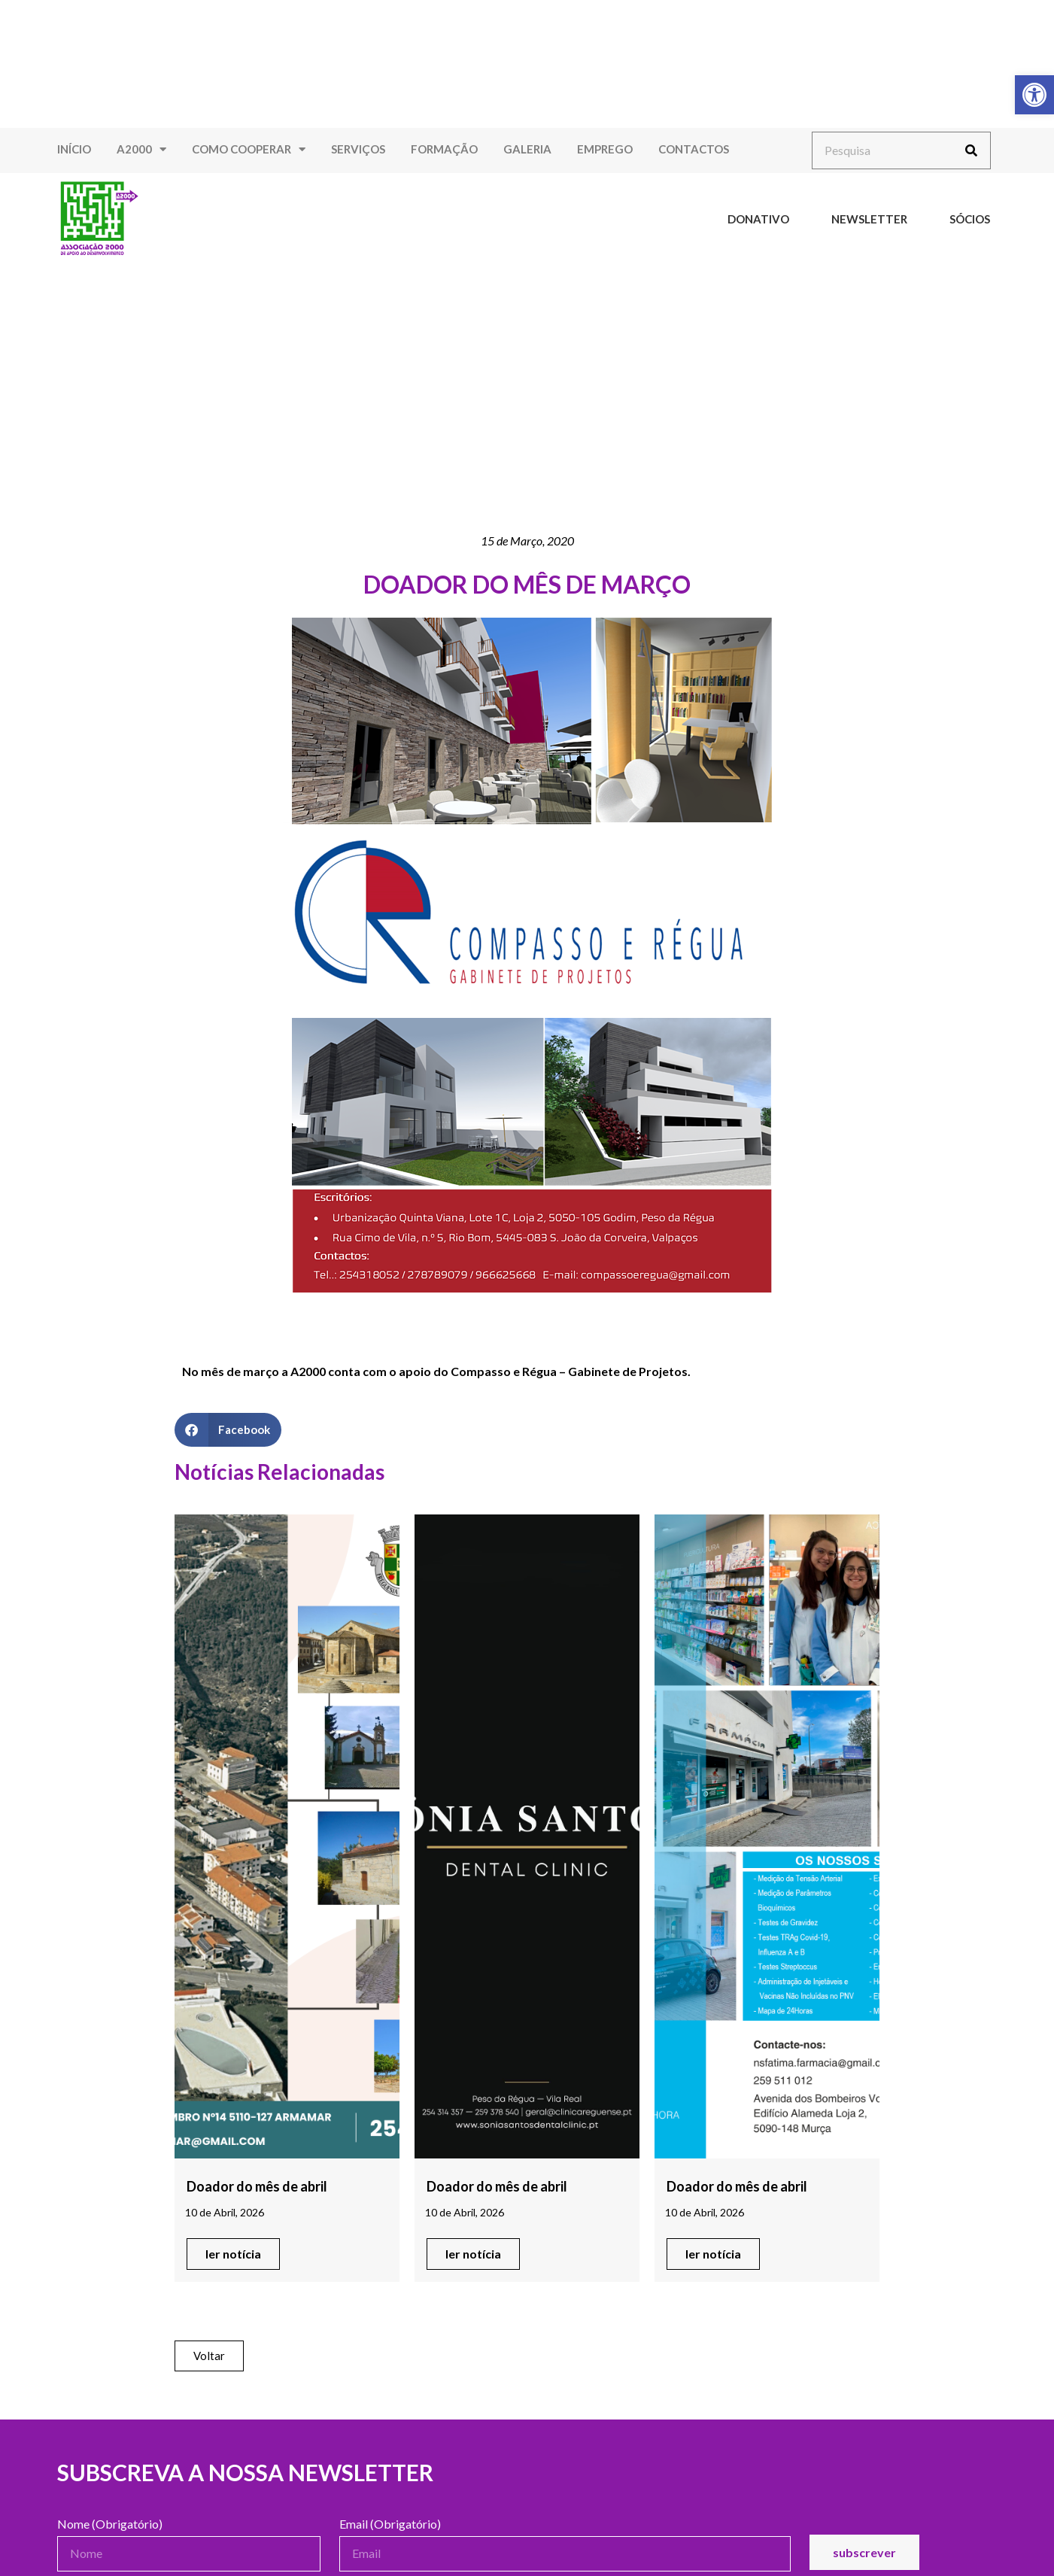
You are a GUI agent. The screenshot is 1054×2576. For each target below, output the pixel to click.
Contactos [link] (693, 149)
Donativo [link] (758, 219)
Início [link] (74, 149)
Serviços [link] (358, 149)
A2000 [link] (141, 149)
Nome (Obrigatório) (110, 2524)
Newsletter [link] (869, 219)
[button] (228, 1430)
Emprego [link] (605, 149)
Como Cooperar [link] (248, 149)
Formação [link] (444, 149)
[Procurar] (971, 150)
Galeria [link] (527, 149)
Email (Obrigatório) (390, 2524)
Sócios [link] (969, 219)
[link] (1034, 94)
